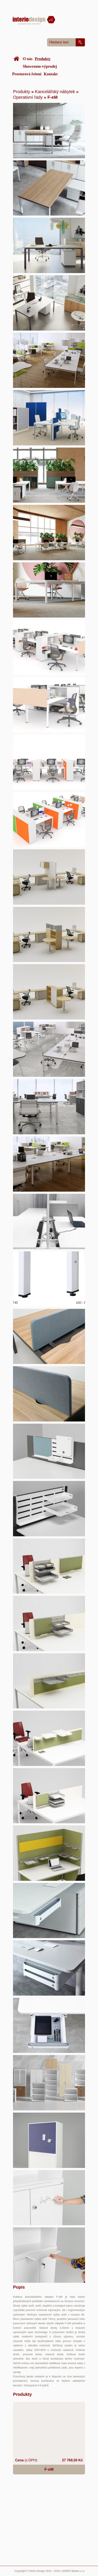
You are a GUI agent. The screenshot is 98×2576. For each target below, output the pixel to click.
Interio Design (37, 2571)
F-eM (49, 2469)
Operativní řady (28, 97)
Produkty (21, 91)
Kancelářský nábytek (55, 91)
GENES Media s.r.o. (73, 2571)
